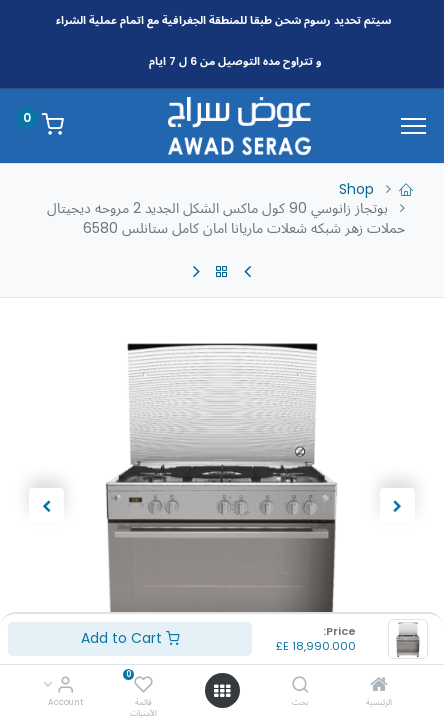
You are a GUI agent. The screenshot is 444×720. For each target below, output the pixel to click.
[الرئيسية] (379, 686)
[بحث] (300, 686)
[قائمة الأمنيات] (143, 686)
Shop (356, 189)
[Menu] (413, 126)
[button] (398, 506)
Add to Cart (130, 638)
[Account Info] (65, 686)
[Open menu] (222, 691)
